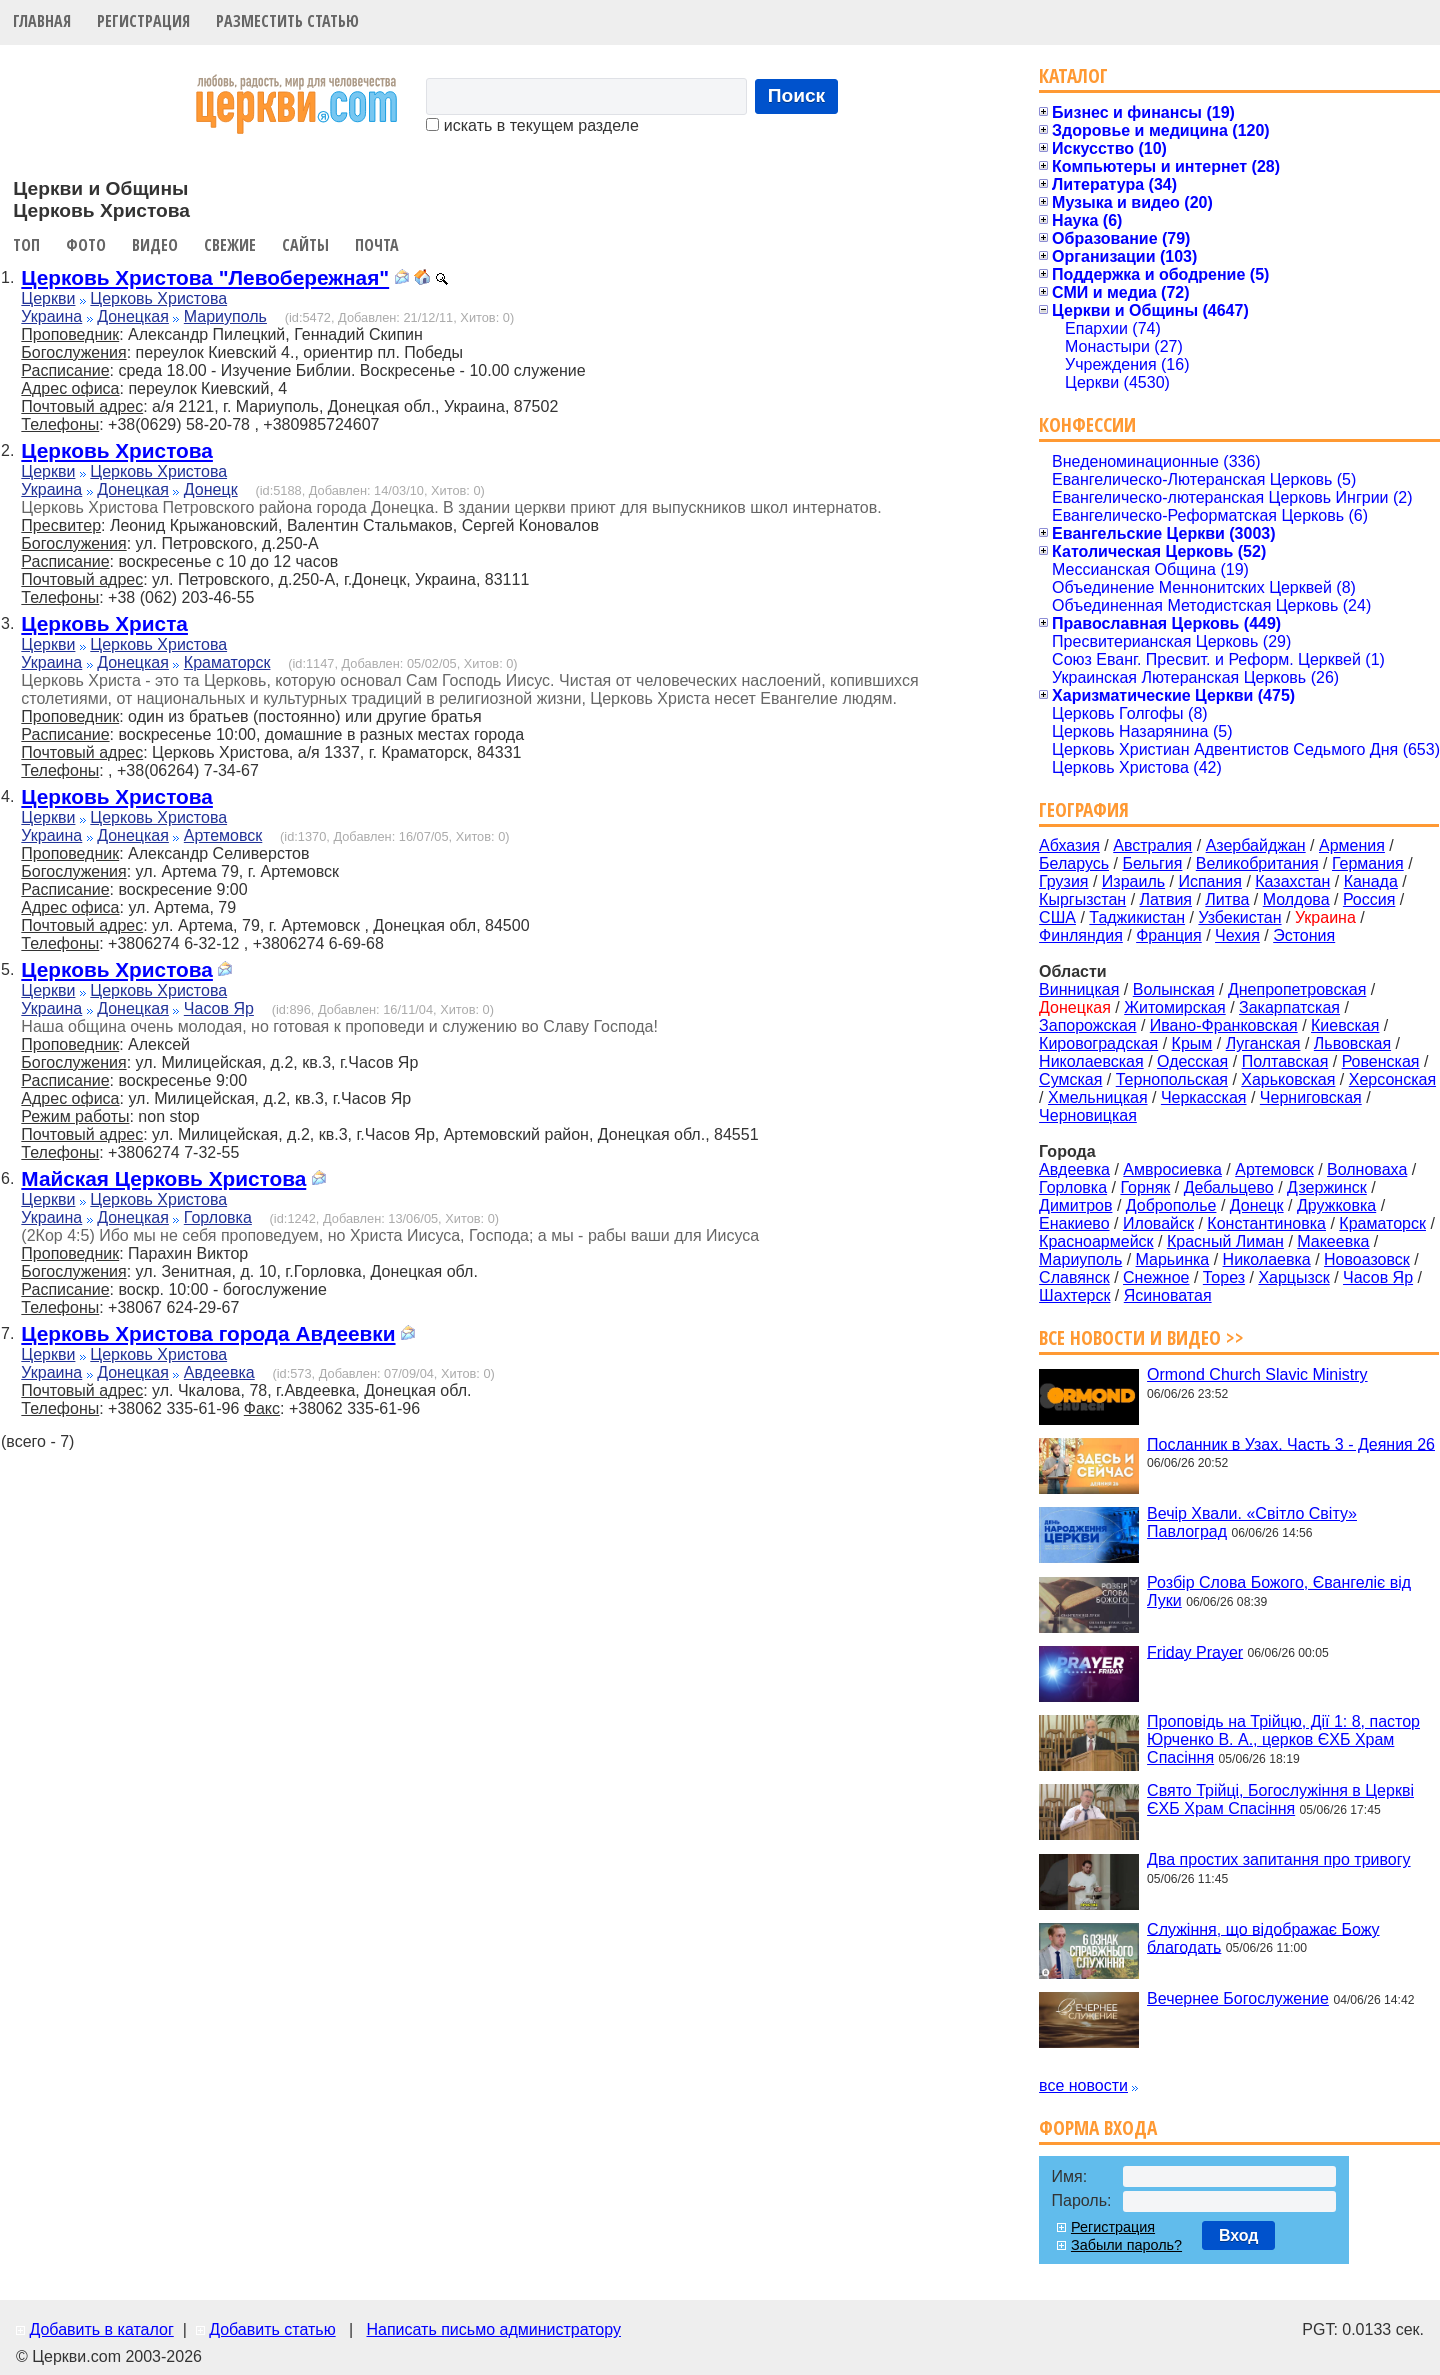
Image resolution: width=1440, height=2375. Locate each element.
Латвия (1166, 899)
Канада (1371, 881)
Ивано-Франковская (1224, 1025)
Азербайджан (1256, 845)
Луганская (1263, 1043)
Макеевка (1333, 1241)
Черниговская (1311, 1097)
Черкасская (1204, 1097)
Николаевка (1267, 1259)
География (1084, 809)
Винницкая (1079, 989)
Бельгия (1152, 863)
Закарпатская (1289, 1007)
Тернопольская (1172, 1079)
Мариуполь (225, 316)
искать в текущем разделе (532, 125)
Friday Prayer (1195, 1651)
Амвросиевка (1172, 1169)
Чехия (1237, 935)
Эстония (1304, 935)
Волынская (1174, 989)
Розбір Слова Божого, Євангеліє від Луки (1279, 1591)
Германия (1368, 863)
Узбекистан (1239, 917)
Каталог (1073, 75)
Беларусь (1074, 863)
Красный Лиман (1225, 1241)
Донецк (211, 489)
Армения (1352, 845)
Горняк (1145, 1187)
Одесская (1192, 1061)
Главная (42, 21)
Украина (51, 316)
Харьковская (1288, 1079)
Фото (86, 245)
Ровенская (1381, 1061)
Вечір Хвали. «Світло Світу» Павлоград (1252, 1522)
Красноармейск (1096, 1241)
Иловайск (1158, 1223)
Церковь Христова (158, 298)
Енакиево (1074, 1223)
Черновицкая (1088, 1115)
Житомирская (1175, 1007)
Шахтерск (1074, 1295)
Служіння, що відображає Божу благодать (1263, 1937)
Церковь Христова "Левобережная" (205, 277)
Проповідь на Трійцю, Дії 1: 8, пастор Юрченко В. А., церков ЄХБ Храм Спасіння (1283, 1739)
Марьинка (1173, 1259)
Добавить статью (272, 2329)
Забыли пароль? (1126, 2245)
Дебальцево (1229, 1187)
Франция (1169, 935)
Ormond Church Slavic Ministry (1257, 1374)
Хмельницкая (1098, 1097)
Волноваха (1367, 1169)
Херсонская (1392, 1079)
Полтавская (1285, 1061)
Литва (1227, 899)
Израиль (1133, 881)
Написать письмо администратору (493, 2329)
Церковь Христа (104, 623)
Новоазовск (1367, 1259)
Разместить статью (287, 21)
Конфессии (1087, 424)
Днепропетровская (1297, 989)
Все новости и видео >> (1141, 1337)
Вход (1239, 2235)
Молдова (1296, 899)
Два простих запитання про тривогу (1278, 1859)
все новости (1083, 2085)
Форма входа (1098, 2127)
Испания (1210, 881)
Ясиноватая (1168, 1295)
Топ (26, 245)
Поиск (797, 95)
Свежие (230, 245)
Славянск (1074, 1277)
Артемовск (223, 835)
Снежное (1156, 1277)
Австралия (1152, 845)
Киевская (1345, 1025)
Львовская (1352, 1043)
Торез (1224, 1277)
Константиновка (1266, 1223)
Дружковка (1336, 1205)
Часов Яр (219, 1008)
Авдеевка (219, 1372)
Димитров (1075, 1205)
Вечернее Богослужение (1238, 1998)
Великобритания (1257, 863)
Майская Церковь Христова (163, 1178)
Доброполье (1171, 1205)
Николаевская (1091, 1061)
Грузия (1063, 881)
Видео (155, 245)
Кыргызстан (1082, 899)
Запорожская (1087, 1025)
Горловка (218, 1217)
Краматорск (227, 662)
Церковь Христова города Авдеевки (208, 1333)
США (1057, 917)
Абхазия (1069, 845)
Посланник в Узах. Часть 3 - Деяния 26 (1291, 1443)
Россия (1369, 899)
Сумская (1070, 1079)
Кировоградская (1098, 1043)
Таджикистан (1137, 917)
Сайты (305, 245)
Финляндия (1081, 935)
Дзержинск (1327, 1187)
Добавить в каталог (101, 2329)
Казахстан (1292, 881)
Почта (377, 245)
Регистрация (143, 21)
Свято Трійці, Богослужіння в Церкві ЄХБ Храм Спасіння (1280, 1799)
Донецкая (133, 316)
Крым (1192, 1043)
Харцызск (1293, 1277)
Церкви (48, 298)
